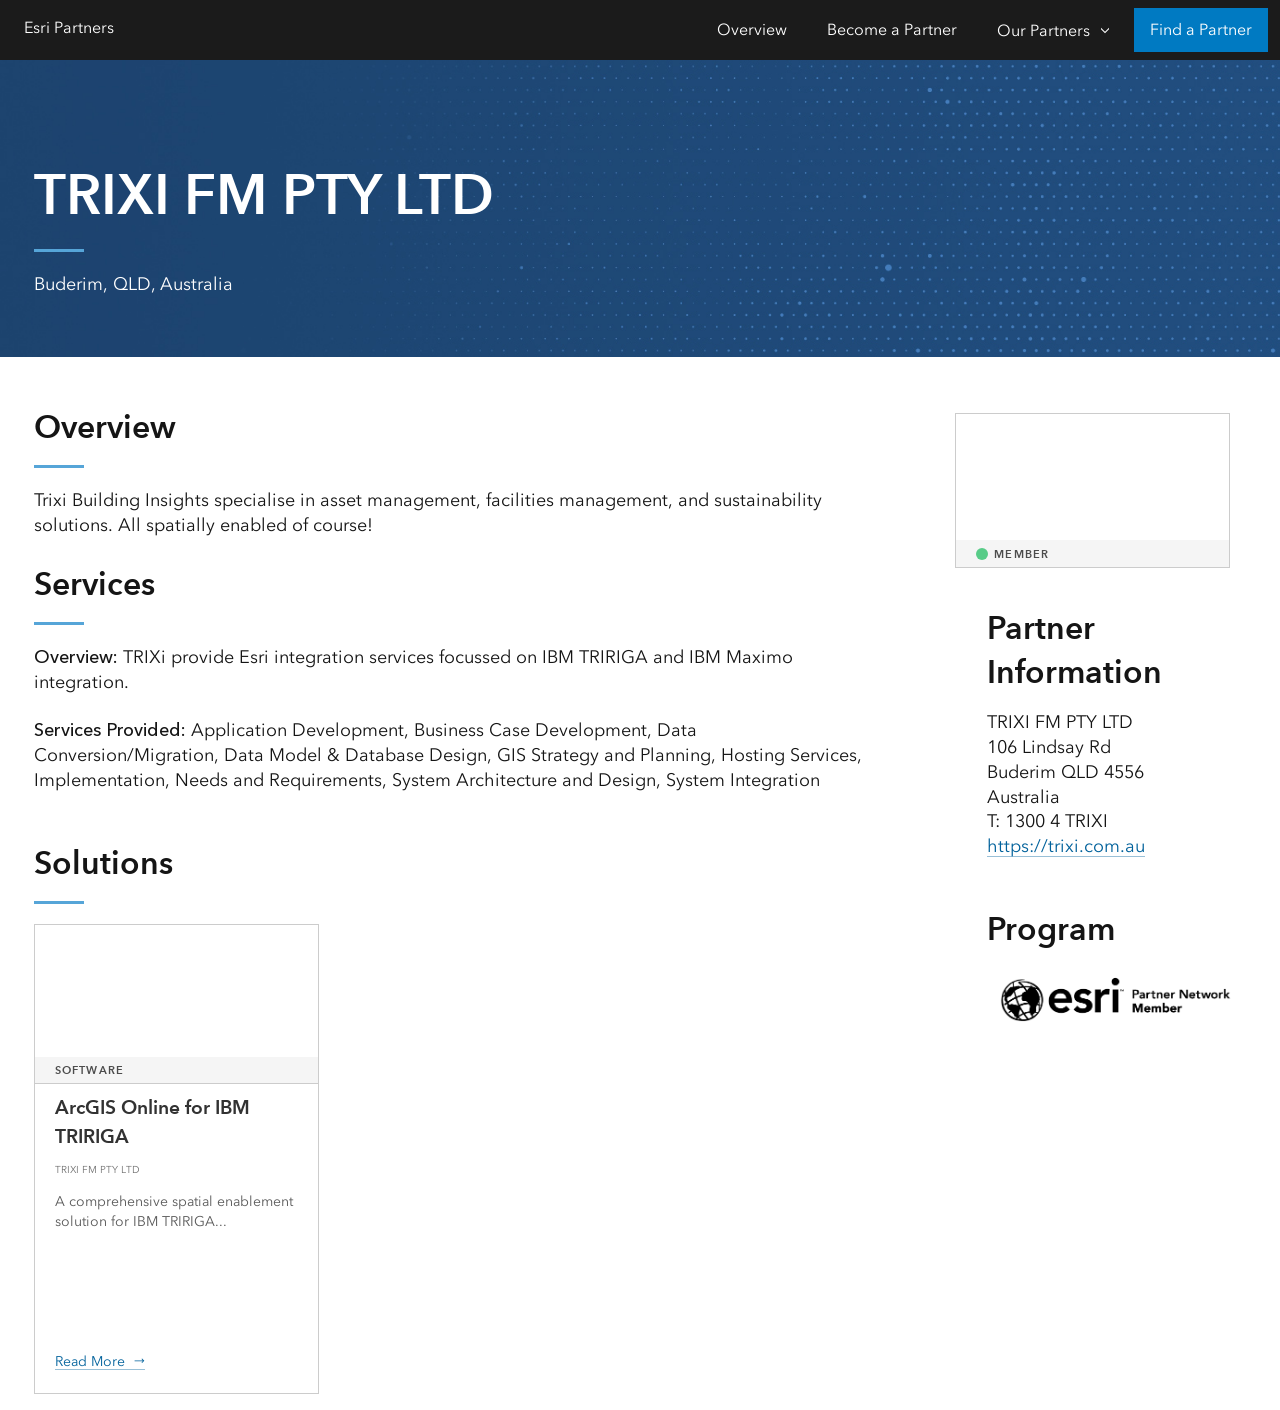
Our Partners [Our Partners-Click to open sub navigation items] (1043, 30)
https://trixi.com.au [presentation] (1066, 846)
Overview (752, 29)
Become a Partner (892, 29)
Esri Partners (69, 27)
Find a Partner (1201, 29)
